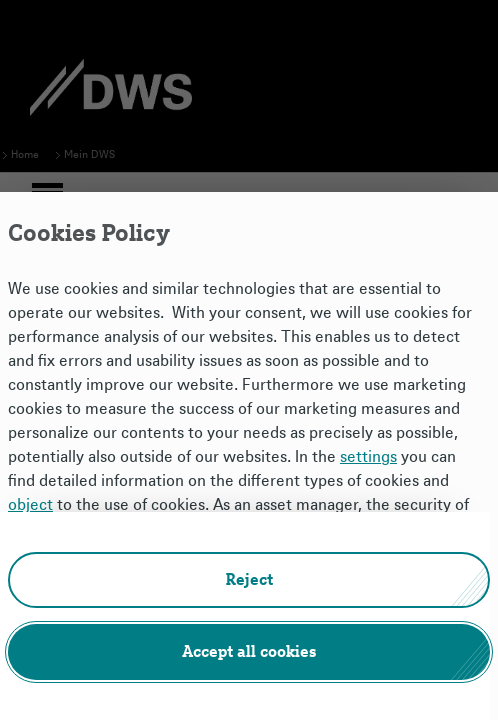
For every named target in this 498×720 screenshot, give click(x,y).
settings (368, 457)
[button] (249, 580)
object (30, 505)
